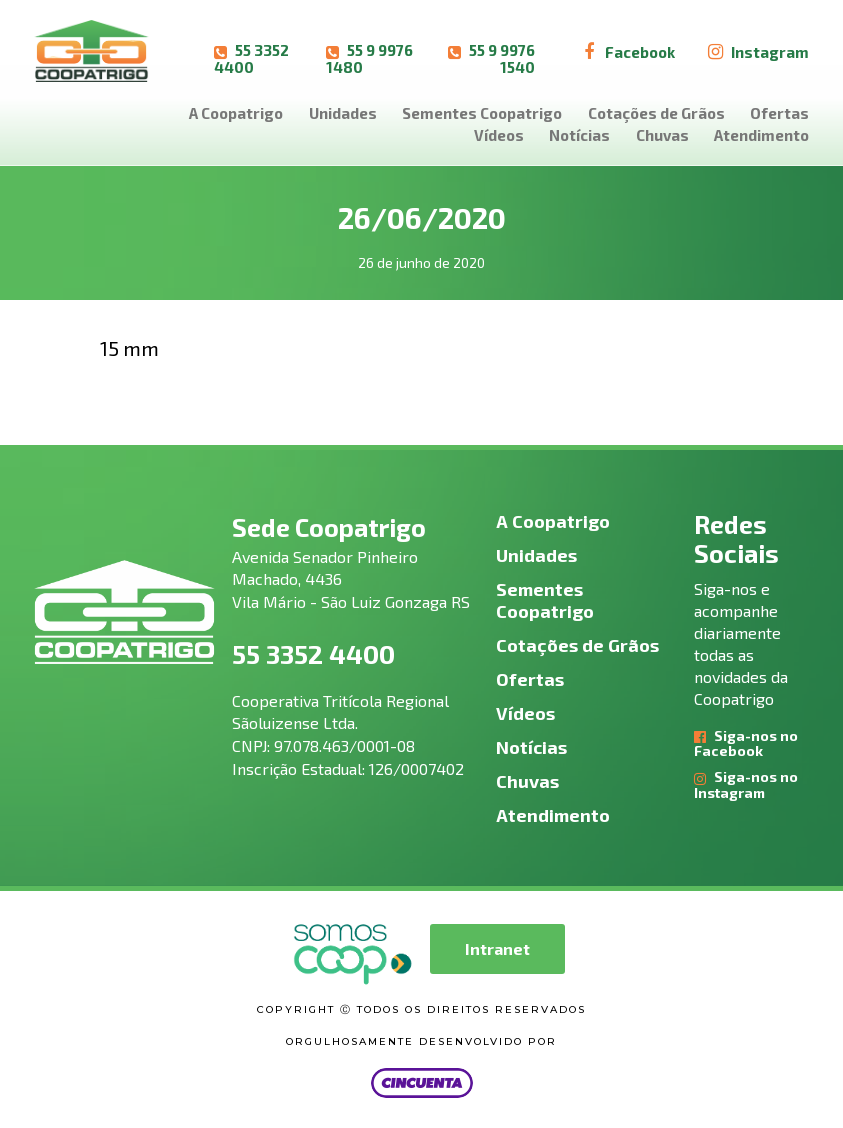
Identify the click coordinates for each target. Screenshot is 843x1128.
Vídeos (499, 135)
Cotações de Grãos (656, 113)
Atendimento (761, 135)
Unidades (343, 113)
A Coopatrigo (236, 113)
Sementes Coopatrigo (482, 113)
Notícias (579, 135)
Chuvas (662, 135)
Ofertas (779, 113)
